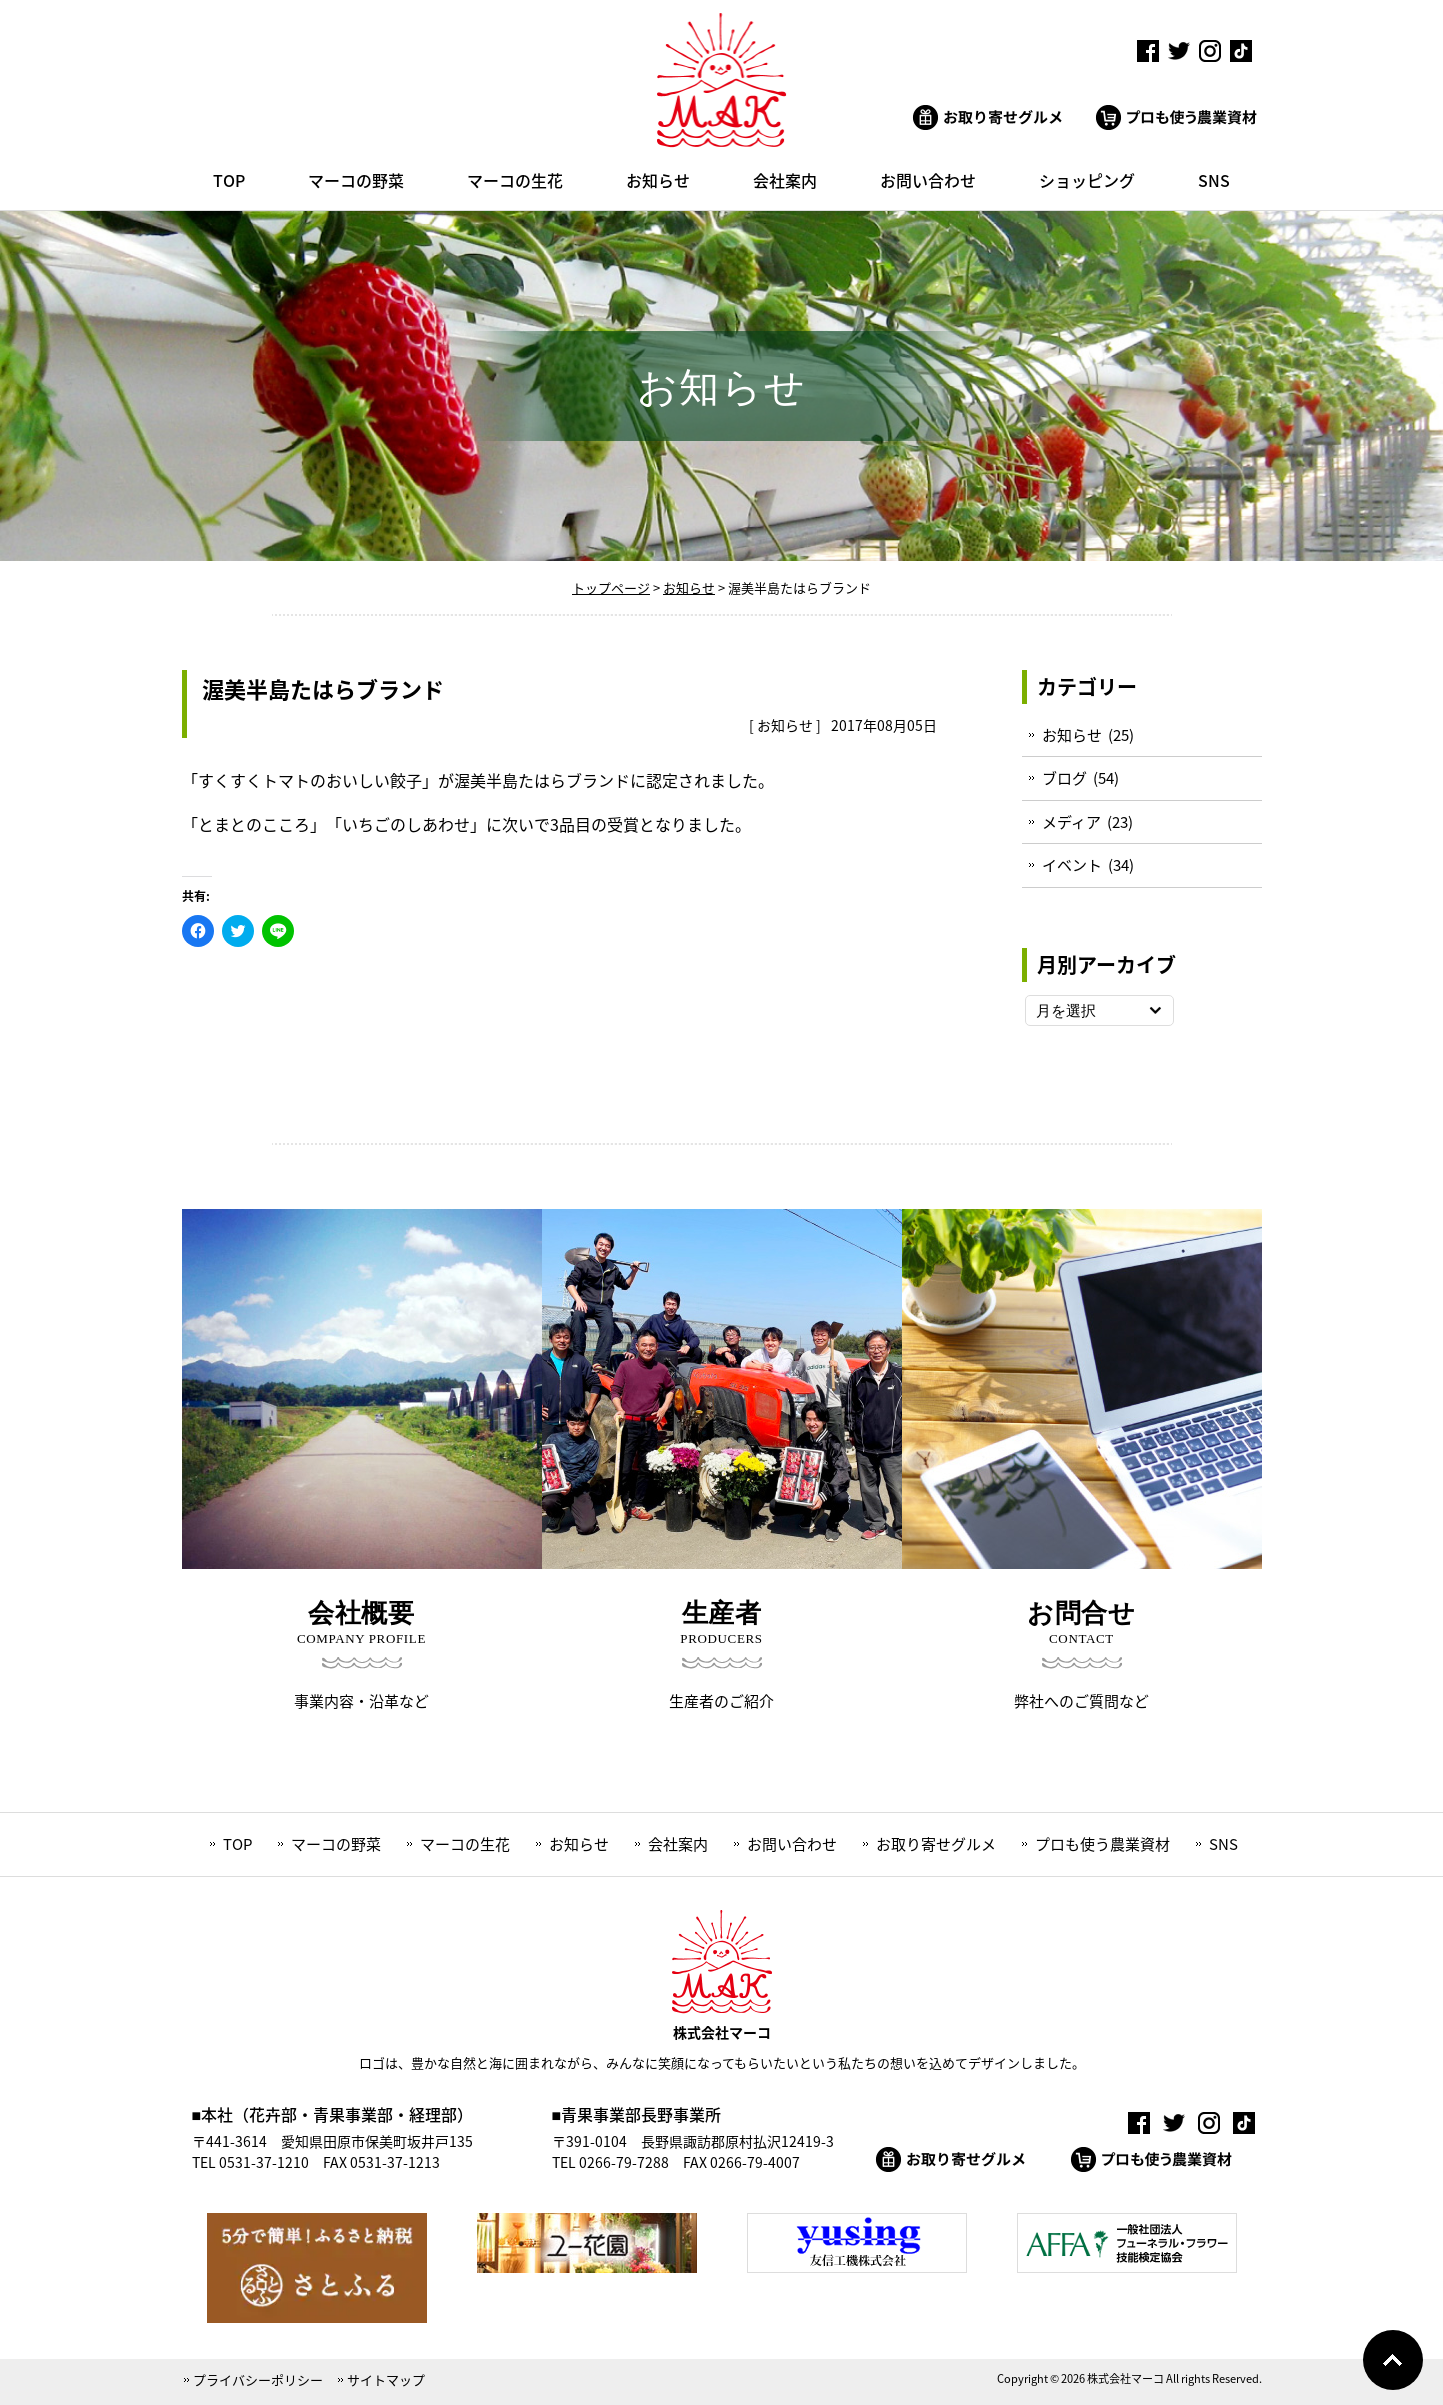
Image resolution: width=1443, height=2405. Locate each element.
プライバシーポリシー (258, 2379)
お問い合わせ (792, 1844)
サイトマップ (386, 2379)
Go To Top (1393, 2360)
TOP (237, 1844)
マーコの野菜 (336, 1844)
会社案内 (678, 1844)
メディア (1071, 822)
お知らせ (785, 725)
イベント (1072, 865)
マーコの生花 (465, 1844)
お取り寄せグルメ (936, 1844)
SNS (1223, 1844)
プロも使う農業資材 (1102, 1844)
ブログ (1064, 778)
